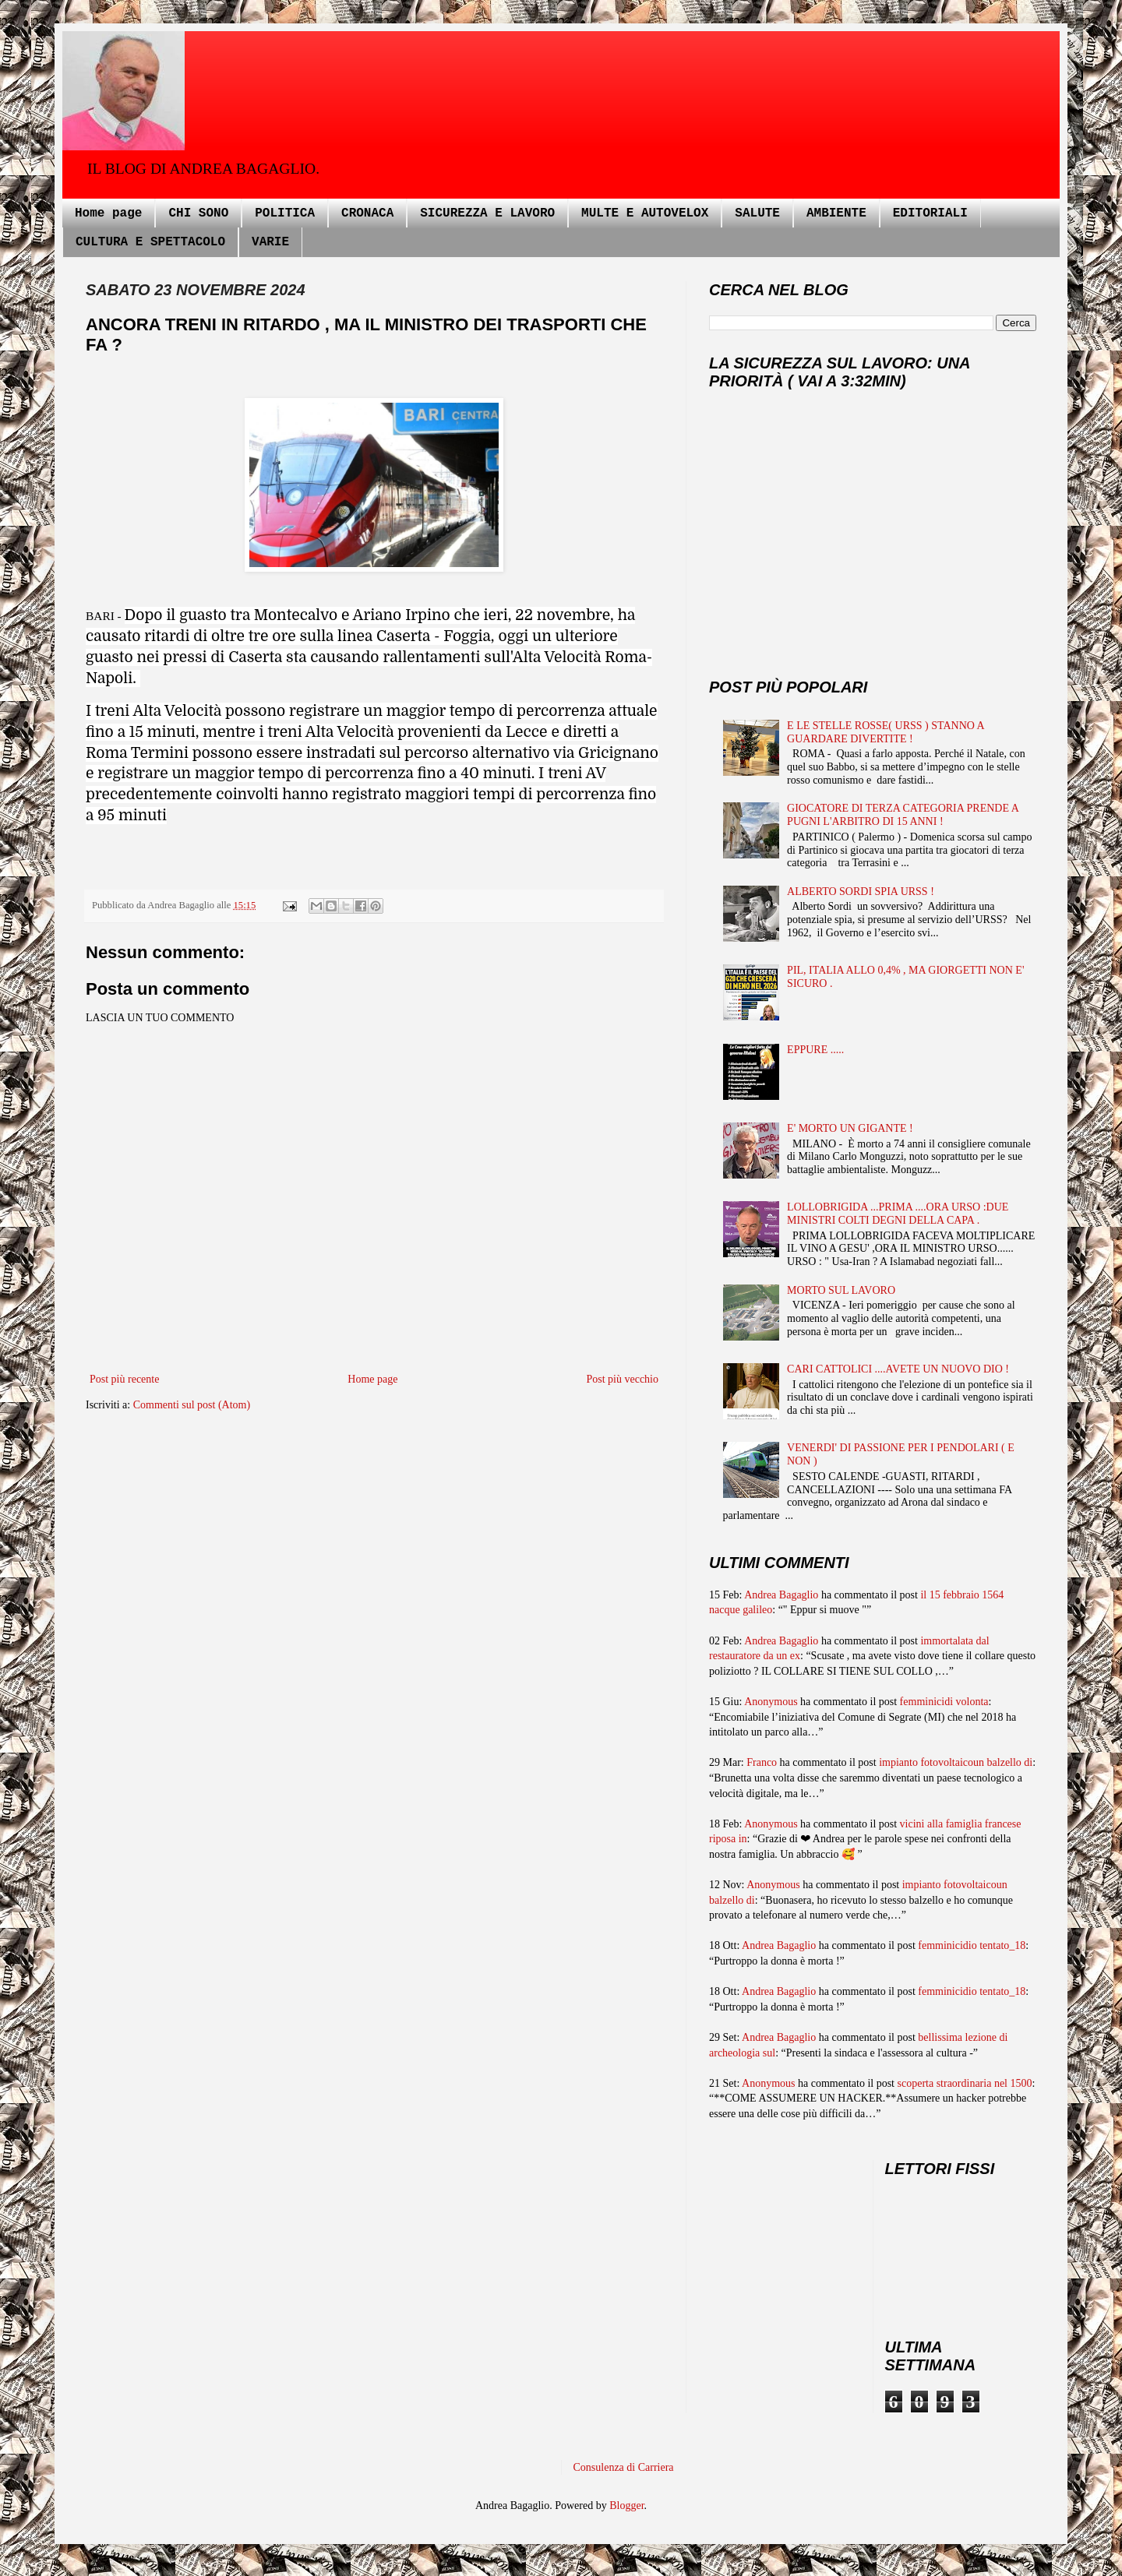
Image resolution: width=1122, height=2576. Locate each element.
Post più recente (124, 1379)
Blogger (626, 2505)
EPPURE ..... (815, 1049)
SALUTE (757, 213)
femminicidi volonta (944, 1701)
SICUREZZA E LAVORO (487, 213)
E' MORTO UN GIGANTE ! (850, 1128)
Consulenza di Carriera (623, 2467)
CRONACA (367, 213)
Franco (761, 1762)
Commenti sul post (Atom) (192, 1405)
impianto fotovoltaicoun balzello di (955, 1762)
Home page (108, 213)
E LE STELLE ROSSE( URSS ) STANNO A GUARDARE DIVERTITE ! (885, 732)
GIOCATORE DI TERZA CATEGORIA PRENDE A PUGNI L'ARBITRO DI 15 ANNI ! (902, 814)
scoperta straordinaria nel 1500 (965, 2083)
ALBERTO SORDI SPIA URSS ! (860, 891)
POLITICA (285, 213)
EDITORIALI (930, 213)
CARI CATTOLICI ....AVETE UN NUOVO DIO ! (898, 1369)
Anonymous (770, 1701)
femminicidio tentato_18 (971, 1945)
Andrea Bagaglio (781, 1595)
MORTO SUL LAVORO (841, 1290)
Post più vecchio (622, 1379)
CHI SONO (198, 213)
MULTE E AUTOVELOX (644, 213)
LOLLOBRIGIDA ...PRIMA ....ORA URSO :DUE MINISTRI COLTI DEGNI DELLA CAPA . (897, 1213)
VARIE (270, 242)
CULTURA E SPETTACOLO (150, 242)
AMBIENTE (836, 213)
